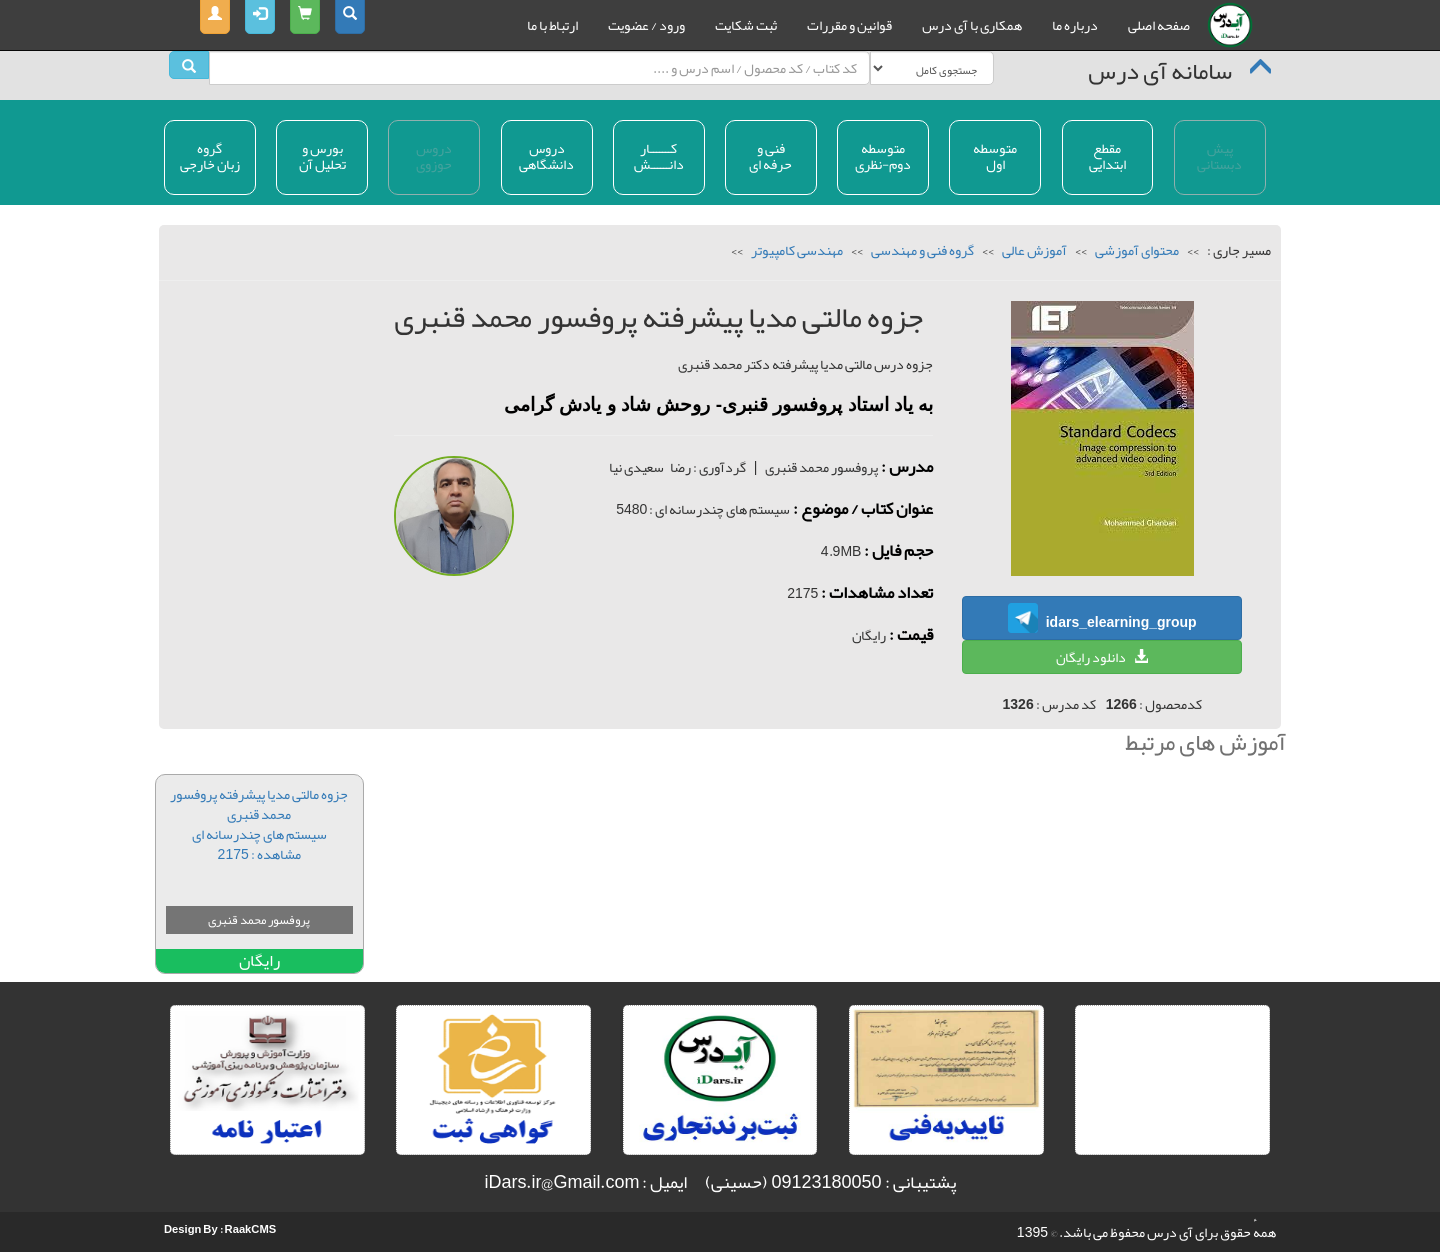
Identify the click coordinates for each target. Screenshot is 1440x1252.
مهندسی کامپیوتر (796, 250)
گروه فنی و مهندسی (921, 250)
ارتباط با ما (552, 25)
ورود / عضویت (646, 25)
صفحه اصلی (1159, 25)
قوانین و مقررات (849, 25)
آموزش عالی (1033, 250)
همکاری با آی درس (972, 25)
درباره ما (1075, 25)
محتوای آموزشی (1136, 250)
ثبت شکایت (746, 25)
